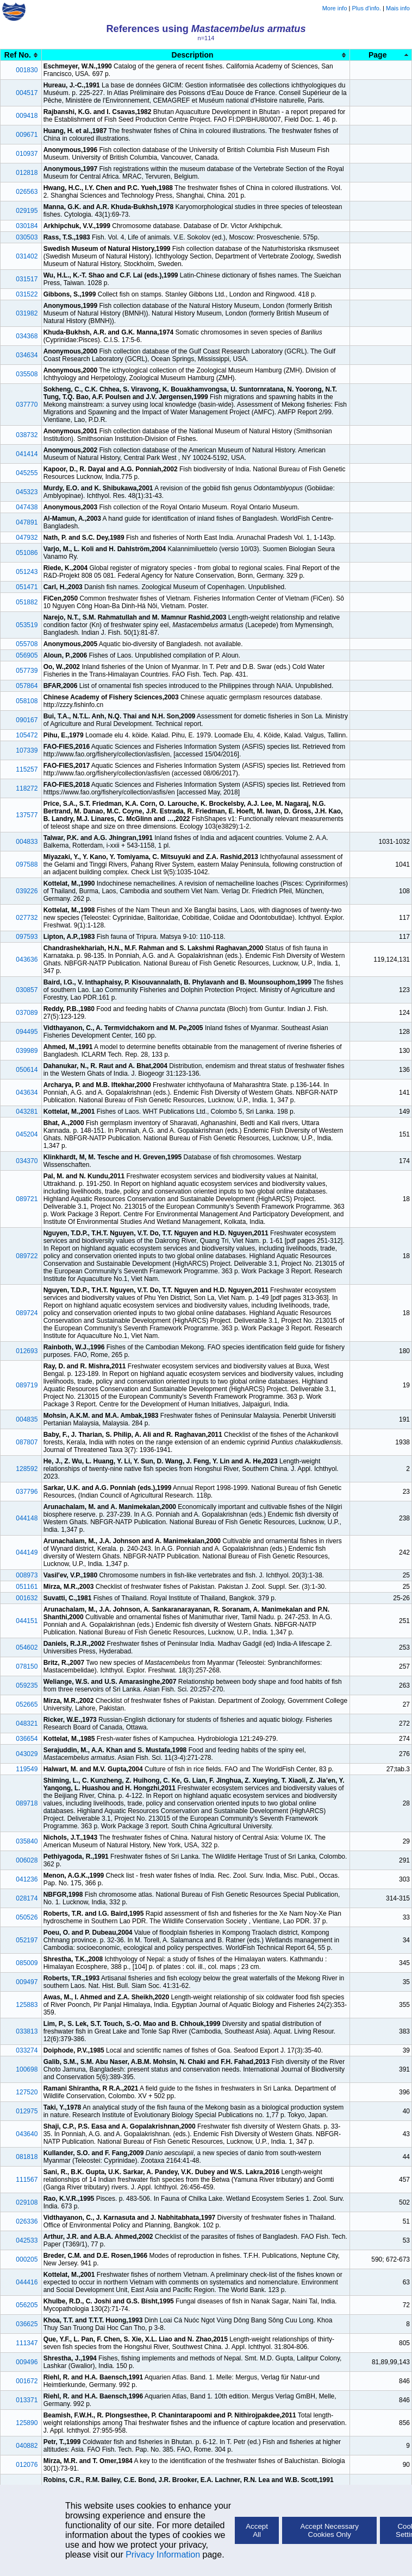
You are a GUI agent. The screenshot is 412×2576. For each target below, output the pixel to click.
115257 (27, 769)
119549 (27, 1769)
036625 (27, 2324)
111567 (27, 2179)
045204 (27, 1134)
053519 (27, 625)
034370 (27, 1161)
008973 (27, 1575)
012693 (27, 1351)
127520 (27, 2092)
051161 (27, 1586)
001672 (27, 2381)
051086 (27, 553)
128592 (27, 1469)
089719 (27, 1385)
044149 (27, 1552)
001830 (27, 70)
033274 (27, 2050)
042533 (27, 2240)
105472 (27, 735)
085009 (27, 1963)
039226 (27, 891)
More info (334, 8)
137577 (27, 815)
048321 (27, 1723)
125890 (27, 2423)
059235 (27, 1685)
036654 (27, 1738)
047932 (27, 537)
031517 (27, 279)
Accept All (257, 2530)
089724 (27, 1313)
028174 (27, 1898)
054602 (27, 1647)
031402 (27, 256)
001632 (27, 1598)
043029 (27, 1754)
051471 (27, 587)
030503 (27, 237)
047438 (27, 507)
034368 (27, 336)
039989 (27, 1051)
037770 (27, 404)
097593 (27, 936)
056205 (27, 2305)
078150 (27, 1666)
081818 (27, 2157)
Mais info (398, 8)
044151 (27, 1621)
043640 (27, 2134)
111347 (27, 2343)
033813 (27, 2031)
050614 (27, 1070)
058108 (27, 701)
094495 (27, 1032)
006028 (27, 1860)
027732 (27, 917)
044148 (27, 1518)
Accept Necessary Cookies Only (330, 2530)
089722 (27, 1256)
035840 (27, 1841)
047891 (27, 522)
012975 (27, 2111)
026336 (27, 2221)
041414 (27, 454)
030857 (27, 990)
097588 (27, 864)
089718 (27, 1803)
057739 (27, 670)
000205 (27, 2259)
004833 (27, 841)
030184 (27, 226)
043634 (27, 1092)
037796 (27, 1491)
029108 (27, 2202)
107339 (27, 750)
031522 (27, 294)
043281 (27, 1111)
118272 (27, 788)
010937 (27, 153)
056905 (27, 655)
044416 (27, 2282)
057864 (27, 686)
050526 (27, 1917)
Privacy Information (163, 2554)
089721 (27, 1199)
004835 (27, 1419)
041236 (27, 1879)
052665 (27, 1704)
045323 (27, 492)
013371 (27, 2400)
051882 (27, 602)
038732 (27, 435)
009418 (27, 115)
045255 (27, 473)
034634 (27, 355)
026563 (27, 191)
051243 (27, 572)
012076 (27, 2464)
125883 (27, 2005)
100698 (27, 2069)
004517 (27, 93)
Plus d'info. (366, 8)
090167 (27, 720)
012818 (27, 172)
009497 (27, 1982)
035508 (27, 374)
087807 (27, 1442)
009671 (27, 134)
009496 (27, 2362)
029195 (27, 210)
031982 (27, 313)
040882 (27, 2445)
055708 (27, 644)
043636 (27, 959)
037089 (27, 1012)
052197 (27, 1940)
